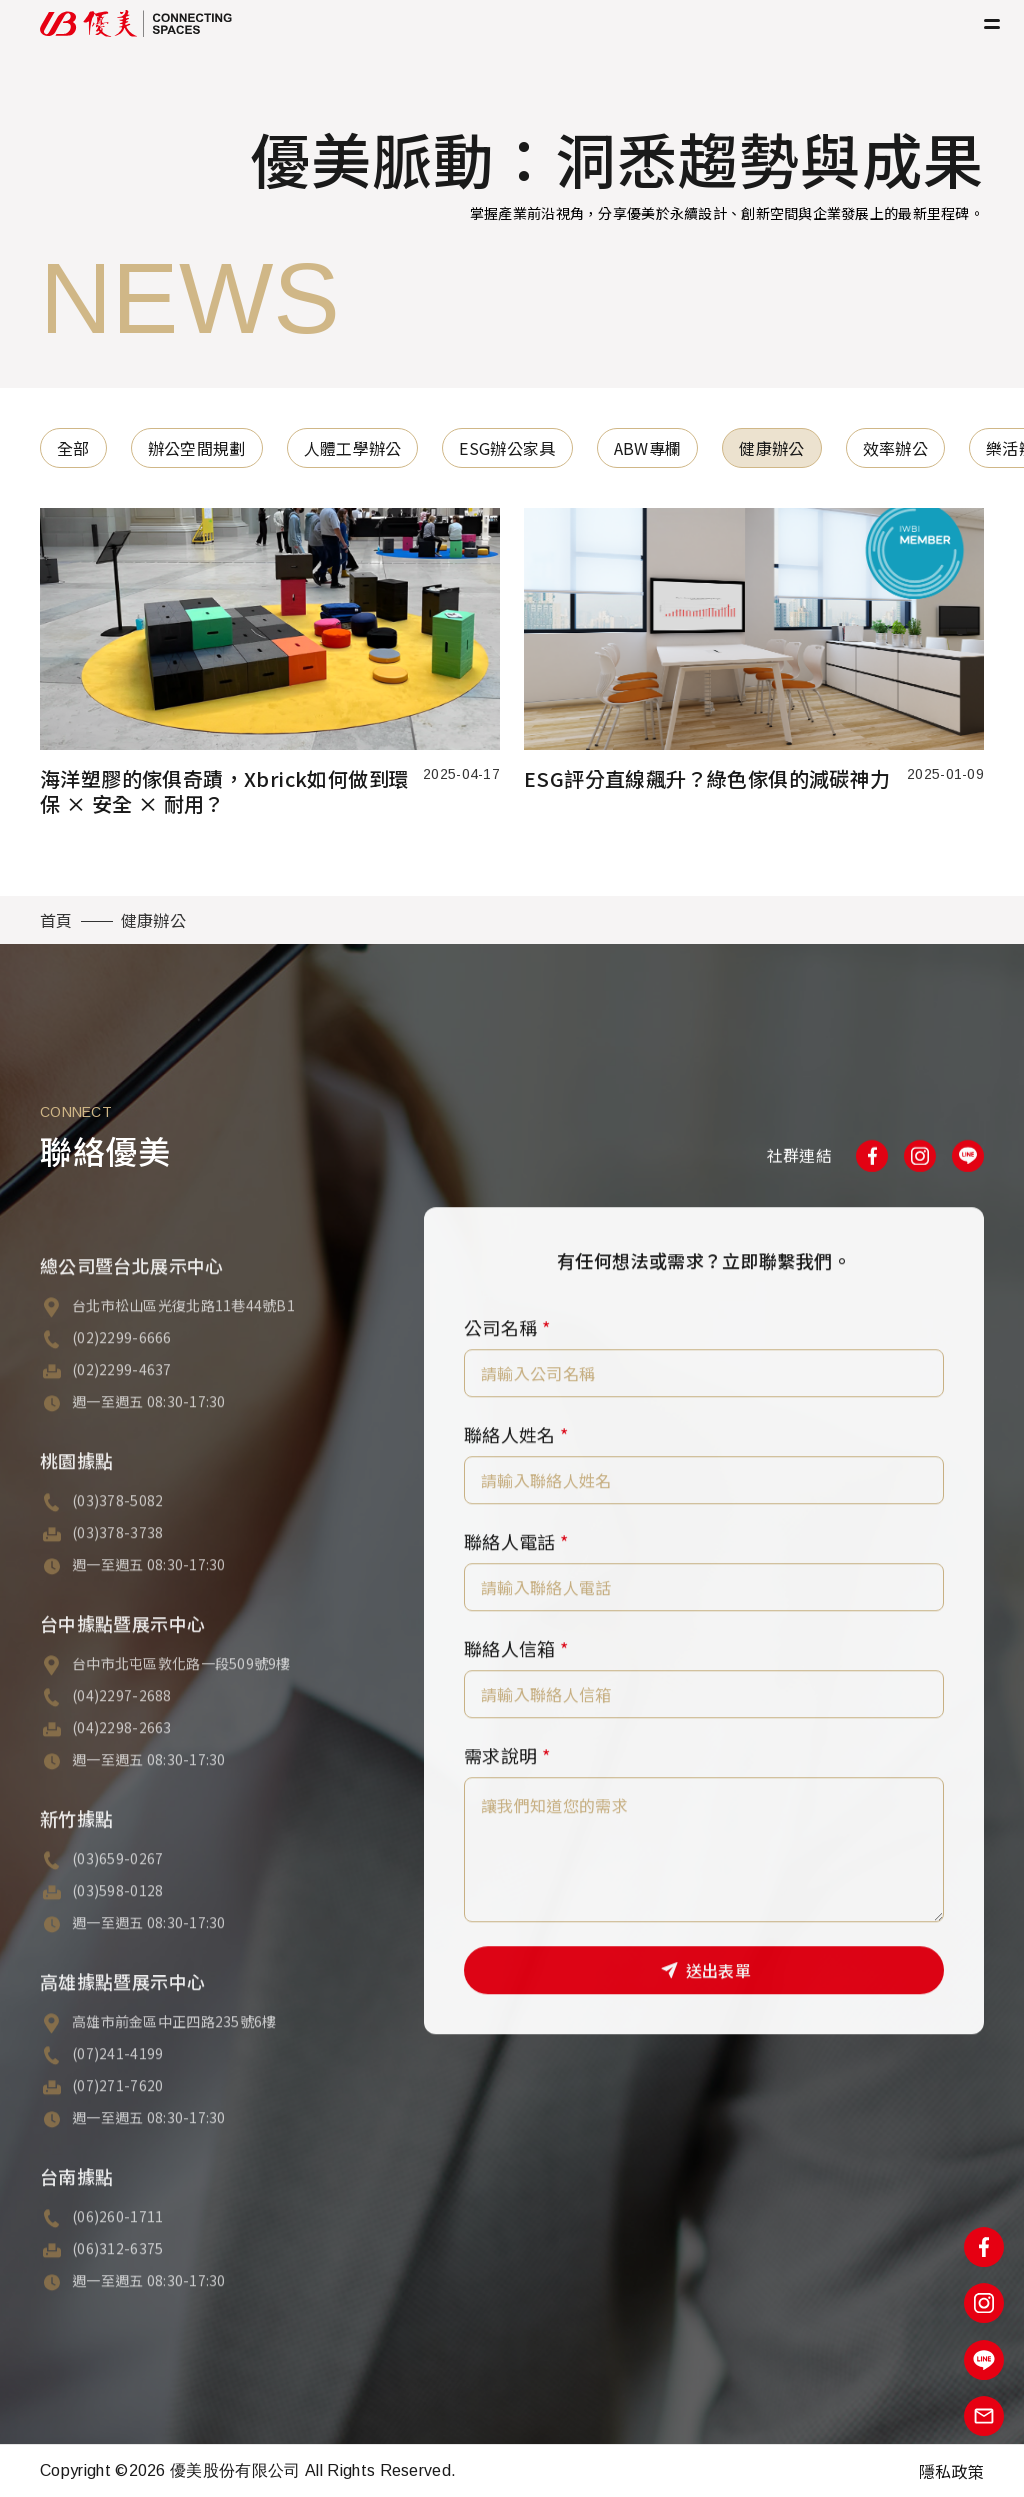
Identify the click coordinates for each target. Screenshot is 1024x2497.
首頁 (56, 920)
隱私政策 (951, 2471)
